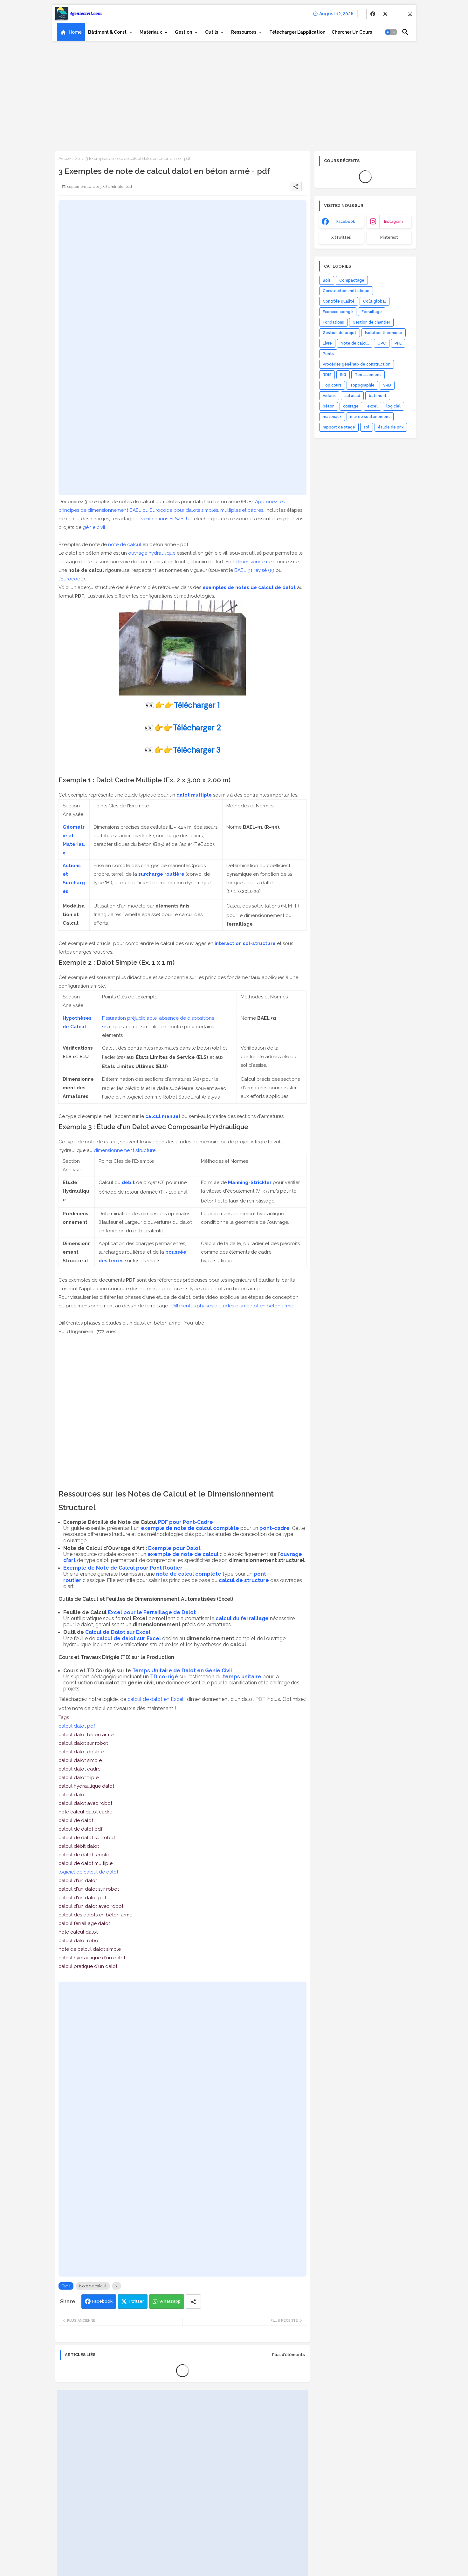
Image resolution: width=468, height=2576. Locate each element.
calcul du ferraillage (242, 1618)
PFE (398, 343)
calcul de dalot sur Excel (128, 1638)
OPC (381, 343)
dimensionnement (256, 562)
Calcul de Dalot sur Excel (117, 1632)
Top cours (332, 385)
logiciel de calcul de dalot (88, 1872)
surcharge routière (161, 874)
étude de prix (390, 427)
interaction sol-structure (245, 943)
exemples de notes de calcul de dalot (249, 587)
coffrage (351, 406)
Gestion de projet (339, 333)
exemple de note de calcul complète (190, 1528)
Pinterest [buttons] (389, 237)
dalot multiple (194, 795)
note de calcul (124, 544)
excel (372, 406)
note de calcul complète (188, 1574)
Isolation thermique (383, 333)
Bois (327, 280)
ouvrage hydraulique (152, 553)
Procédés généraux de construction (356, 364)
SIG (343, 375)
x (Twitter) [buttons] (341, 237)
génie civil (94, 527)
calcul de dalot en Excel (155, 1699)
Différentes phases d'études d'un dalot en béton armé (232, 1306)
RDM (327, 375)
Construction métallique (346, 291)
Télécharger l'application (297, 32)
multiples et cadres (241, 510)
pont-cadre (274, 1528)
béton (328, 406)
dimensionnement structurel (125, 1150)
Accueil (66, 158)
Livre (327, 343)
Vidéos (329, 396)
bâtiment (378, 396)
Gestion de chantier (371, 322)
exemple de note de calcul (183, 1554)
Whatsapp (170, 2301)
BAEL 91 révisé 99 (254, 570)
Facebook (102, 2301)
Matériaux (151, 32)
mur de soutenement (370, 416)
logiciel (393, 406)
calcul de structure (244, 1580)
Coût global (374, 301)
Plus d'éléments (288, 2354)
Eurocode (72, 579)
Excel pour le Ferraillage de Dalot (152, 1612)
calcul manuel (162, 1116)
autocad (352, 396)
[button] (391, 32)
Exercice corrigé (338, 312)
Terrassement (368, 375)
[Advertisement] (234, 93)
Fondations (333, 322)
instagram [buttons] (393, 221)
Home (75, 32)
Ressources (243, 32)
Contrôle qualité (338, 301)
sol (366, 427)
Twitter (136, 2301)
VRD (387, 385)
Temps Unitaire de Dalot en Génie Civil (182, 1671)
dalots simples (202, 510)
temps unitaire (242, 1677)
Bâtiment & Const (107, 32)
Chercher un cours (352, 32)
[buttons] (373, 14)
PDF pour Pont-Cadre (185, 1522)
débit (128, 1182)
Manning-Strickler (250, 1182)
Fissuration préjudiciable (129, 1018)
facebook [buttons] (345, 221)
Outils (211, 32)
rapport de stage (339, 427)
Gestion (183, 32)
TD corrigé (164, 1677)
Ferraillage (371, 312)
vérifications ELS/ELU (165, 519)
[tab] (71, 32)
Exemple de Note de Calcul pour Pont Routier (122, 1568)
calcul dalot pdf (77, 1726)
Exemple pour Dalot (174, 1548)
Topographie (362, 385)
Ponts (328, 354)
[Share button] (193, 2301)
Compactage (351, 280)
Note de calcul (93, 2286)
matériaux (332, 416)
